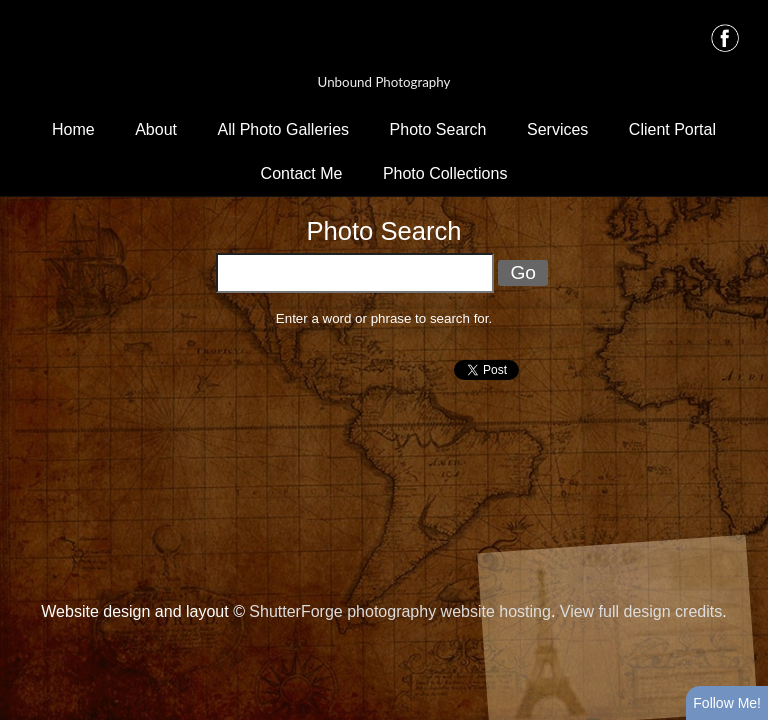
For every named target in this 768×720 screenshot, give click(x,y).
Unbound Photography (384, 82)
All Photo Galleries (283, 129)
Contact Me (302, 173)
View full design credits (641, 611)
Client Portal (672, 129)
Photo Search (438, 129)
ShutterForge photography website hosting (400, 611)
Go (523, 272)
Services (557, 129)
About (156, 129)
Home (73, 129)
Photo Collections (445, 173)
